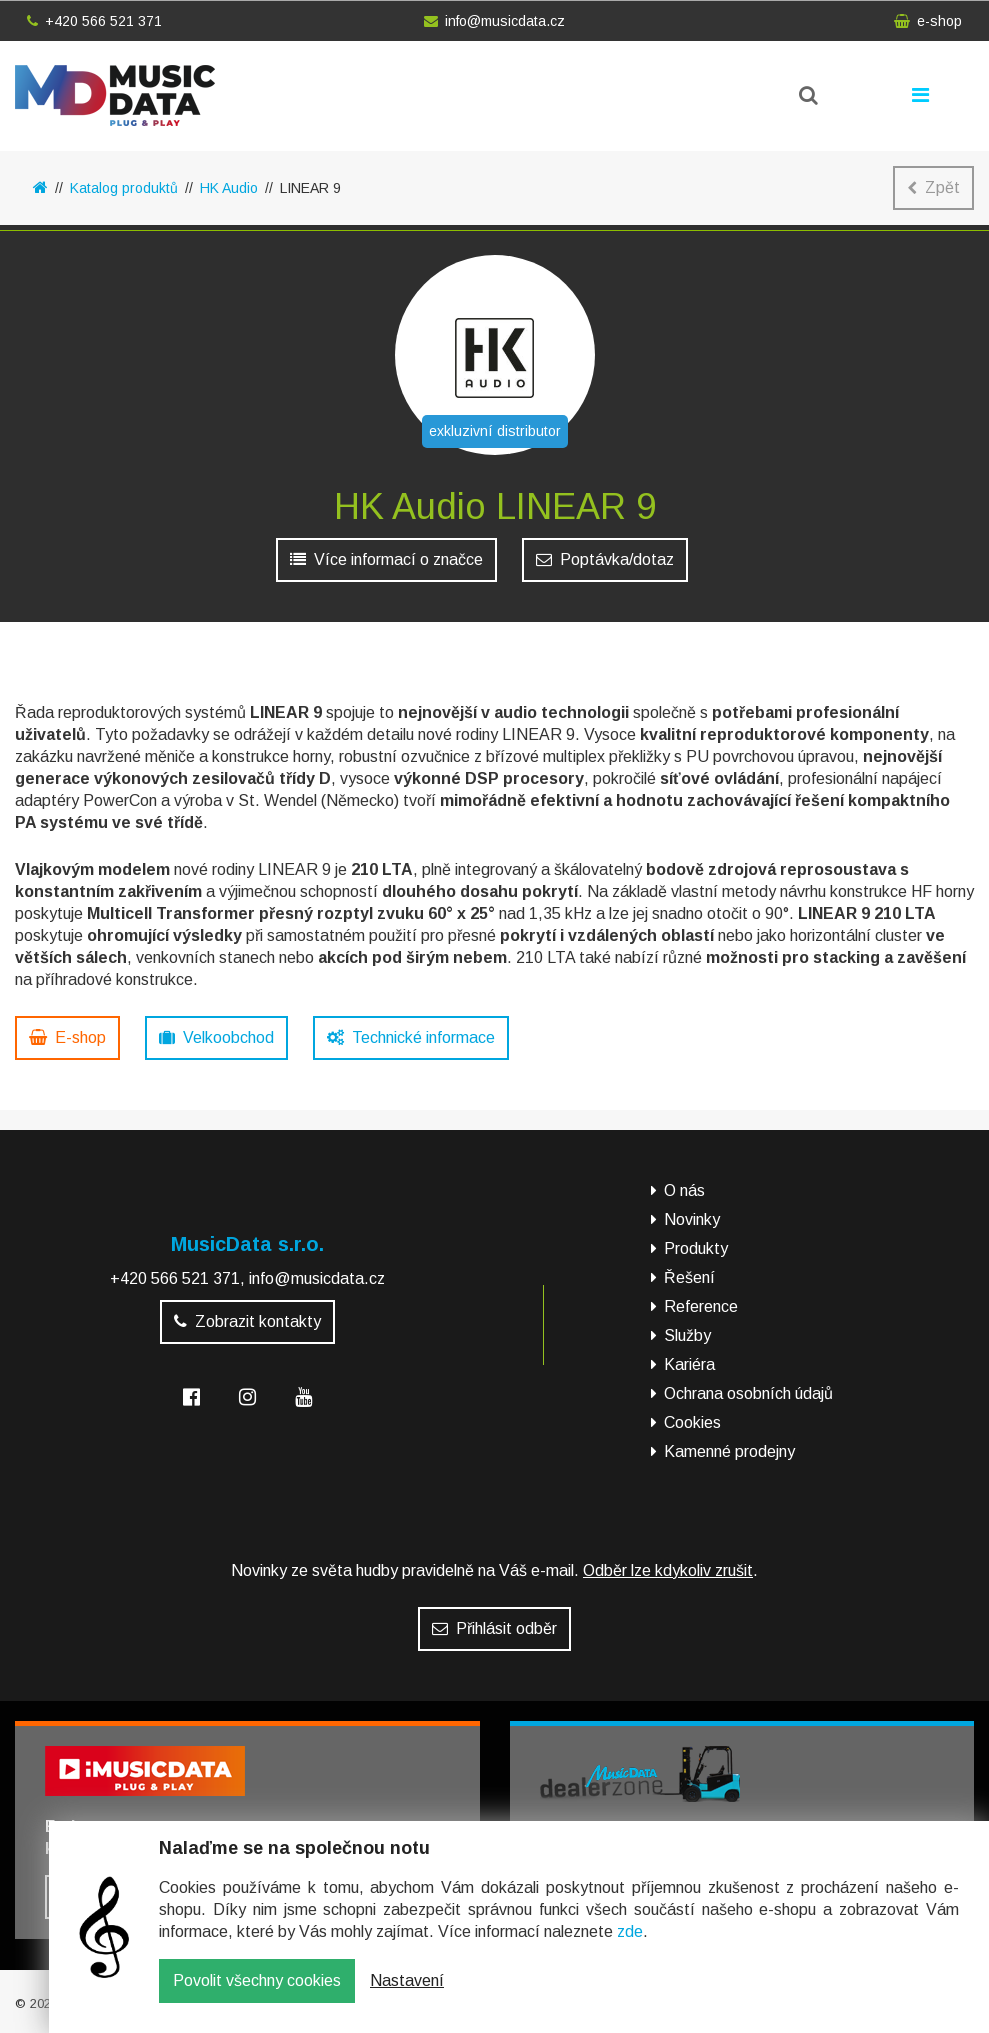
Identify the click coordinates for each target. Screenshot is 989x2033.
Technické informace (411, 1037)
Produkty (696, 1248)
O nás (684, 1190)
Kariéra (689, 1364)
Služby (687, 1335)
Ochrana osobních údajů (748, 1393)
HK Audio (229, 188)
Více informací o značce (386, 559)
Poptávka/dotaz (605, 559)
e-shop (928, 21)
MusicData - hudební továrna (115, 95)
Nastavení (407, 1995)
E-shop (67, 1037)
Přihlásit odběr (494, 1628)
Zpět (933, 187)
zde (630, 1946)
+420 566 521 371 (94, 21)
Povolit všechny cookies (257, 1995)
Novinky (692, 1219)
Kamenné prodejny (729, 1451)
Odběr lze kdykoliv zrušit (668, 1570)
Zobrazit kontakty (247, 1321)
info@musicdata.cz (494, 21)
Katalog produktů (124, 188)
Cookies (692, 1422)
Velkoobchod (216, 1037)
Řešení (689, 1277)
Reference (701, 1306)
